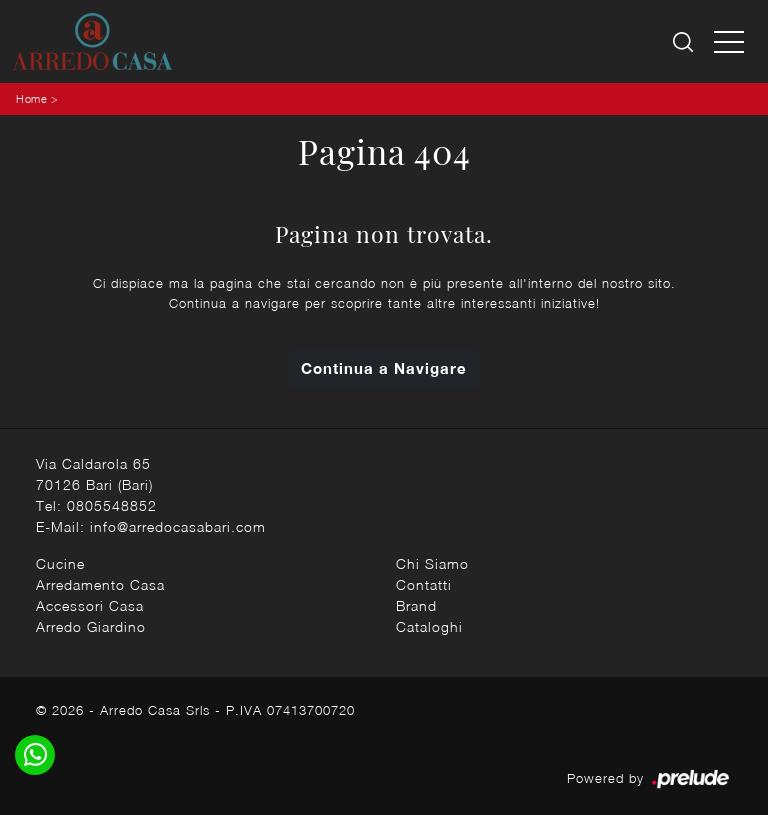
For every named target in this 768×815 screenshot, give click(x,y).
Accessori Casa (90, 605)
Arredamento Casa (100, 584)
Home (31, 98)
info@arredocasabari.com (178, 526)
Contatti (424, 584)
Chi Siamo (432, 563)
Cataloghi (429, 626)
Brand (416, 605)
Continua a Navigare (384, 368)
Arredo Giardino (91, 626)
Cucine (60, 563)
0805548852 (112, 505)
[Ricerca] (684, 41)
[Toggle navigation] (729, 41)
